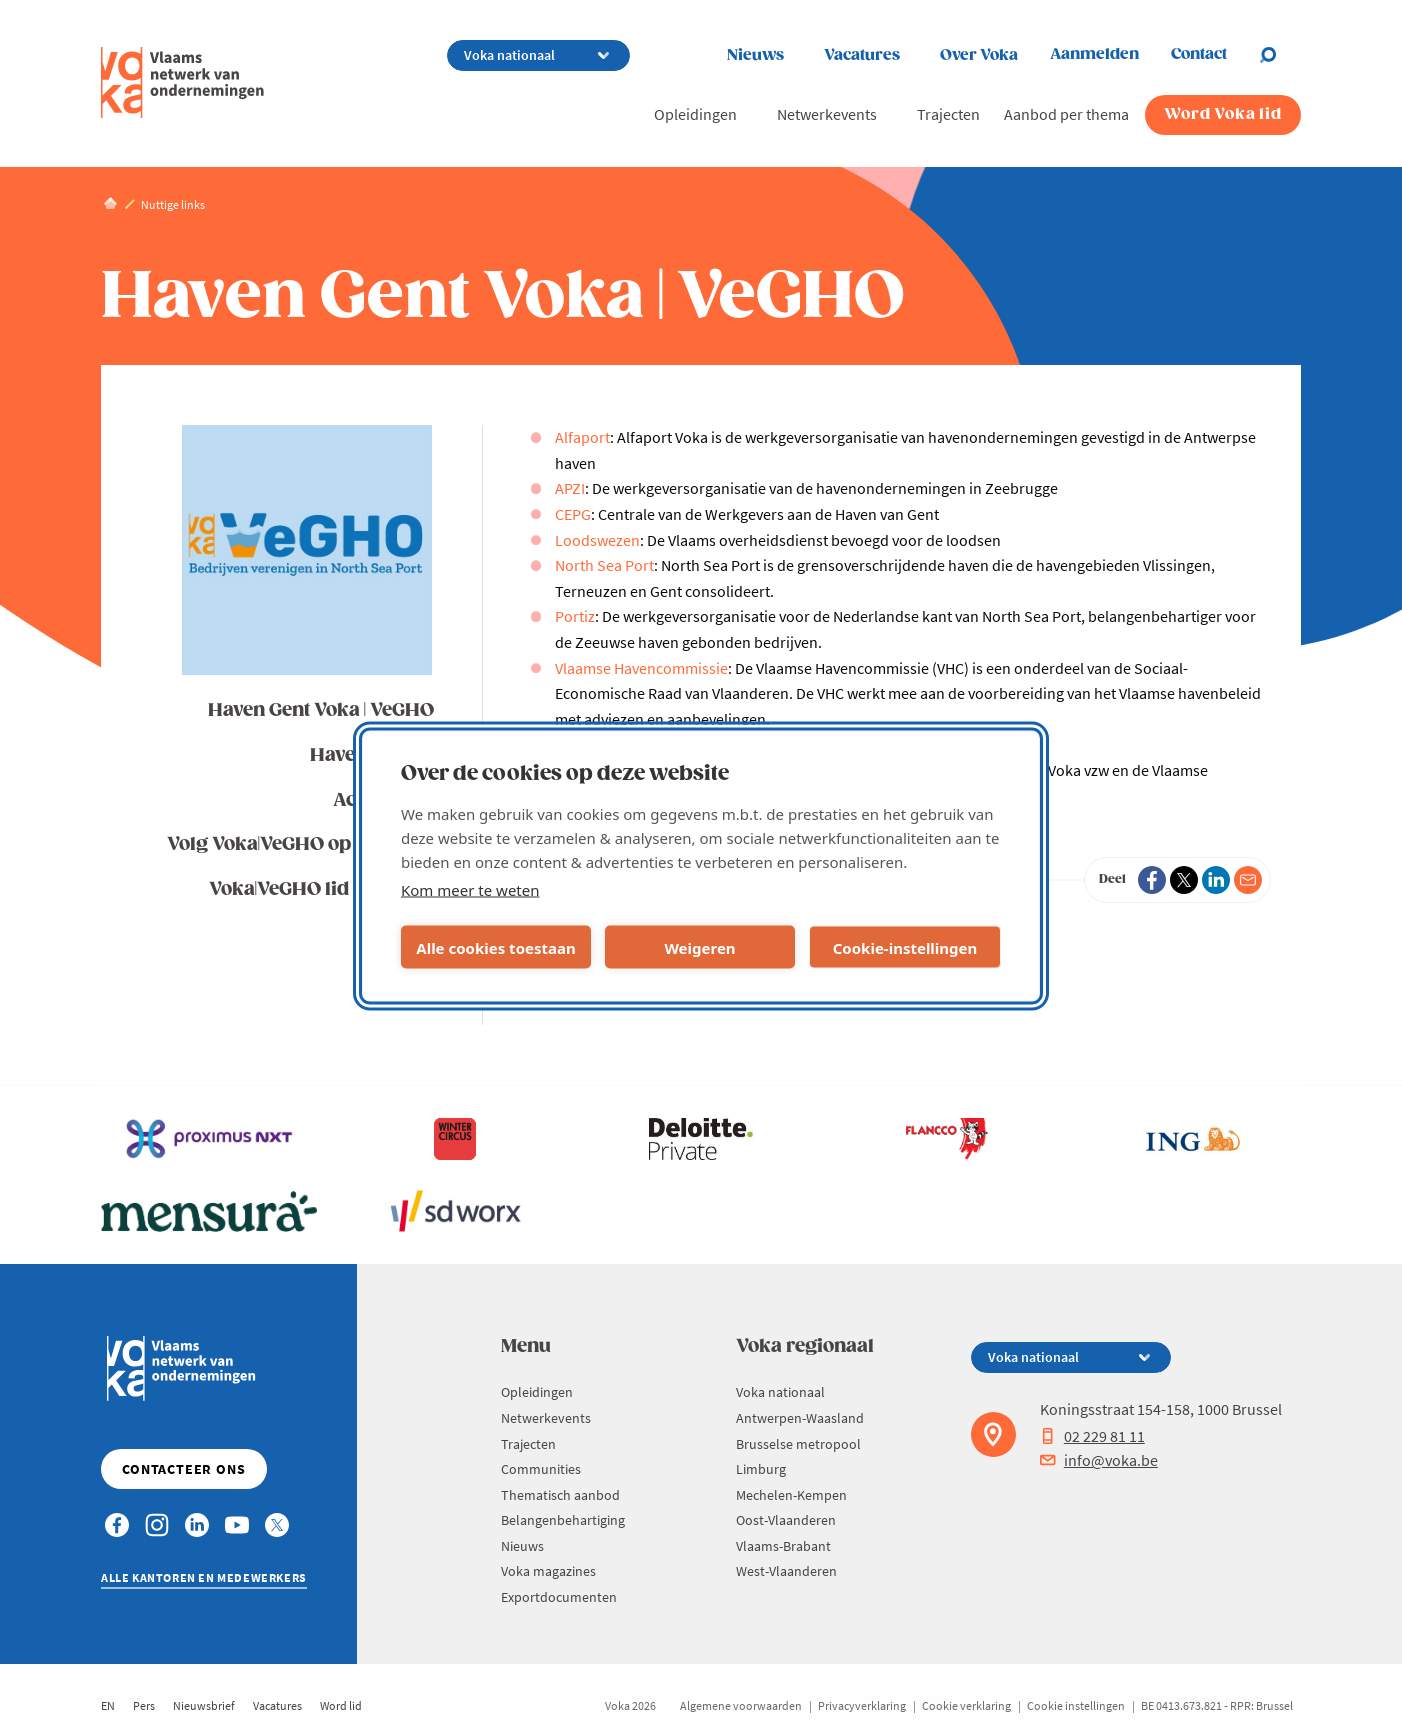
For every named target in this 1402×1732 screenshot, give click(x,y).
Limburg (761, 1469)
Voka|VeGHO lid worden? (321, 889)
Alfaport (582, 437)
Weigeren (699, 947)
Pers (144, 1705)
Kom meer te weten (470, 890)
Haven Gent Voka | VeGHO (321, 710)
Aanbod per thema (1066, 114)
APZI (570, 488)
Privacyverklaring (862, 1705)
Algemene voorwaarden (741, 1705)
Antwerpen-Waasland (800, 1418)
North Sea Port (604, 565)
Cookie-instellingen (905, 947)
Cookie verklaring (966, 1705)
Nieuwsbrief (204, 1705)
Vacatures (862, 55)
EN (108, 1705)
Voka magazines (548, 1571)
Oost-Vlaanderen (786, 1520)
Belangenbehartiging (563, 1520)
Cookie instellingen (1076, 1705)
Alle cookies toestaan (495, 947)
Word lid (341, 1705)
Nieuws (755, 55)
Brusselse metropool (798, 1444)
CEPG (573, 514)
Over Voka (979, 55)
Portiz (575, 616)
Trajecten (948, 114)
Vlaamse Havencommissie (641, 668)
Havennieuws (372, 755)
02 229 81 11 (1092, 1436)
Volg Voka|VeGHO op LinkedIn (300, 844)
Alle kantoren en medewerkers (204, 1577)
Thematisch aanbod (560, 1495)
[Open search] (1280, 55)
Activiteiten (383, 800)
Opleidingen (695, 114)
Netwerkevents (827, 114)
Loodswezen (597, 540)
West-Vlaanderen (786, 1571)
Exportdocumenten (559, 1597)
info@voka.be (1099, 1460)
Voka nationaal (780, 1392)
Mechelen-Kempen (791, 1495)
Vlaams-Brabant (783, 1546)
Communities (541, 1469)
